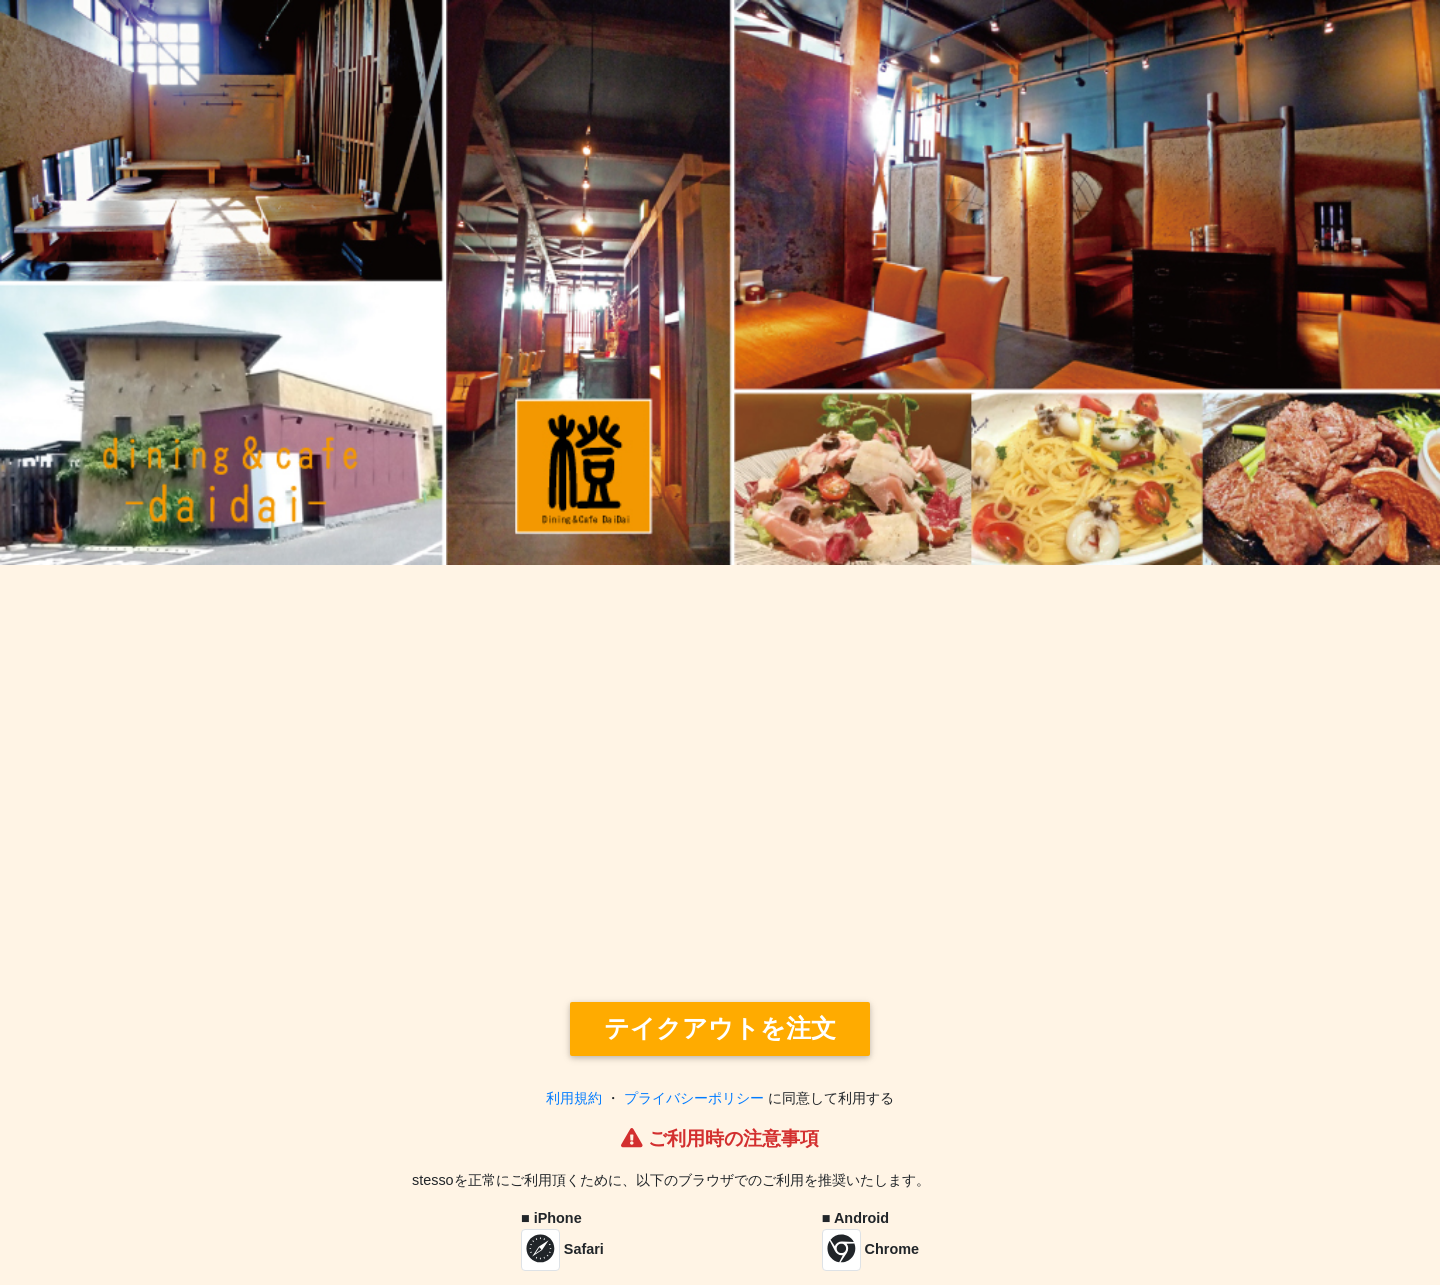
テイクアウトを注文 (720, 1028)
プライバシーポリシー (694, 1098)
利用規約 (574, 1098)
